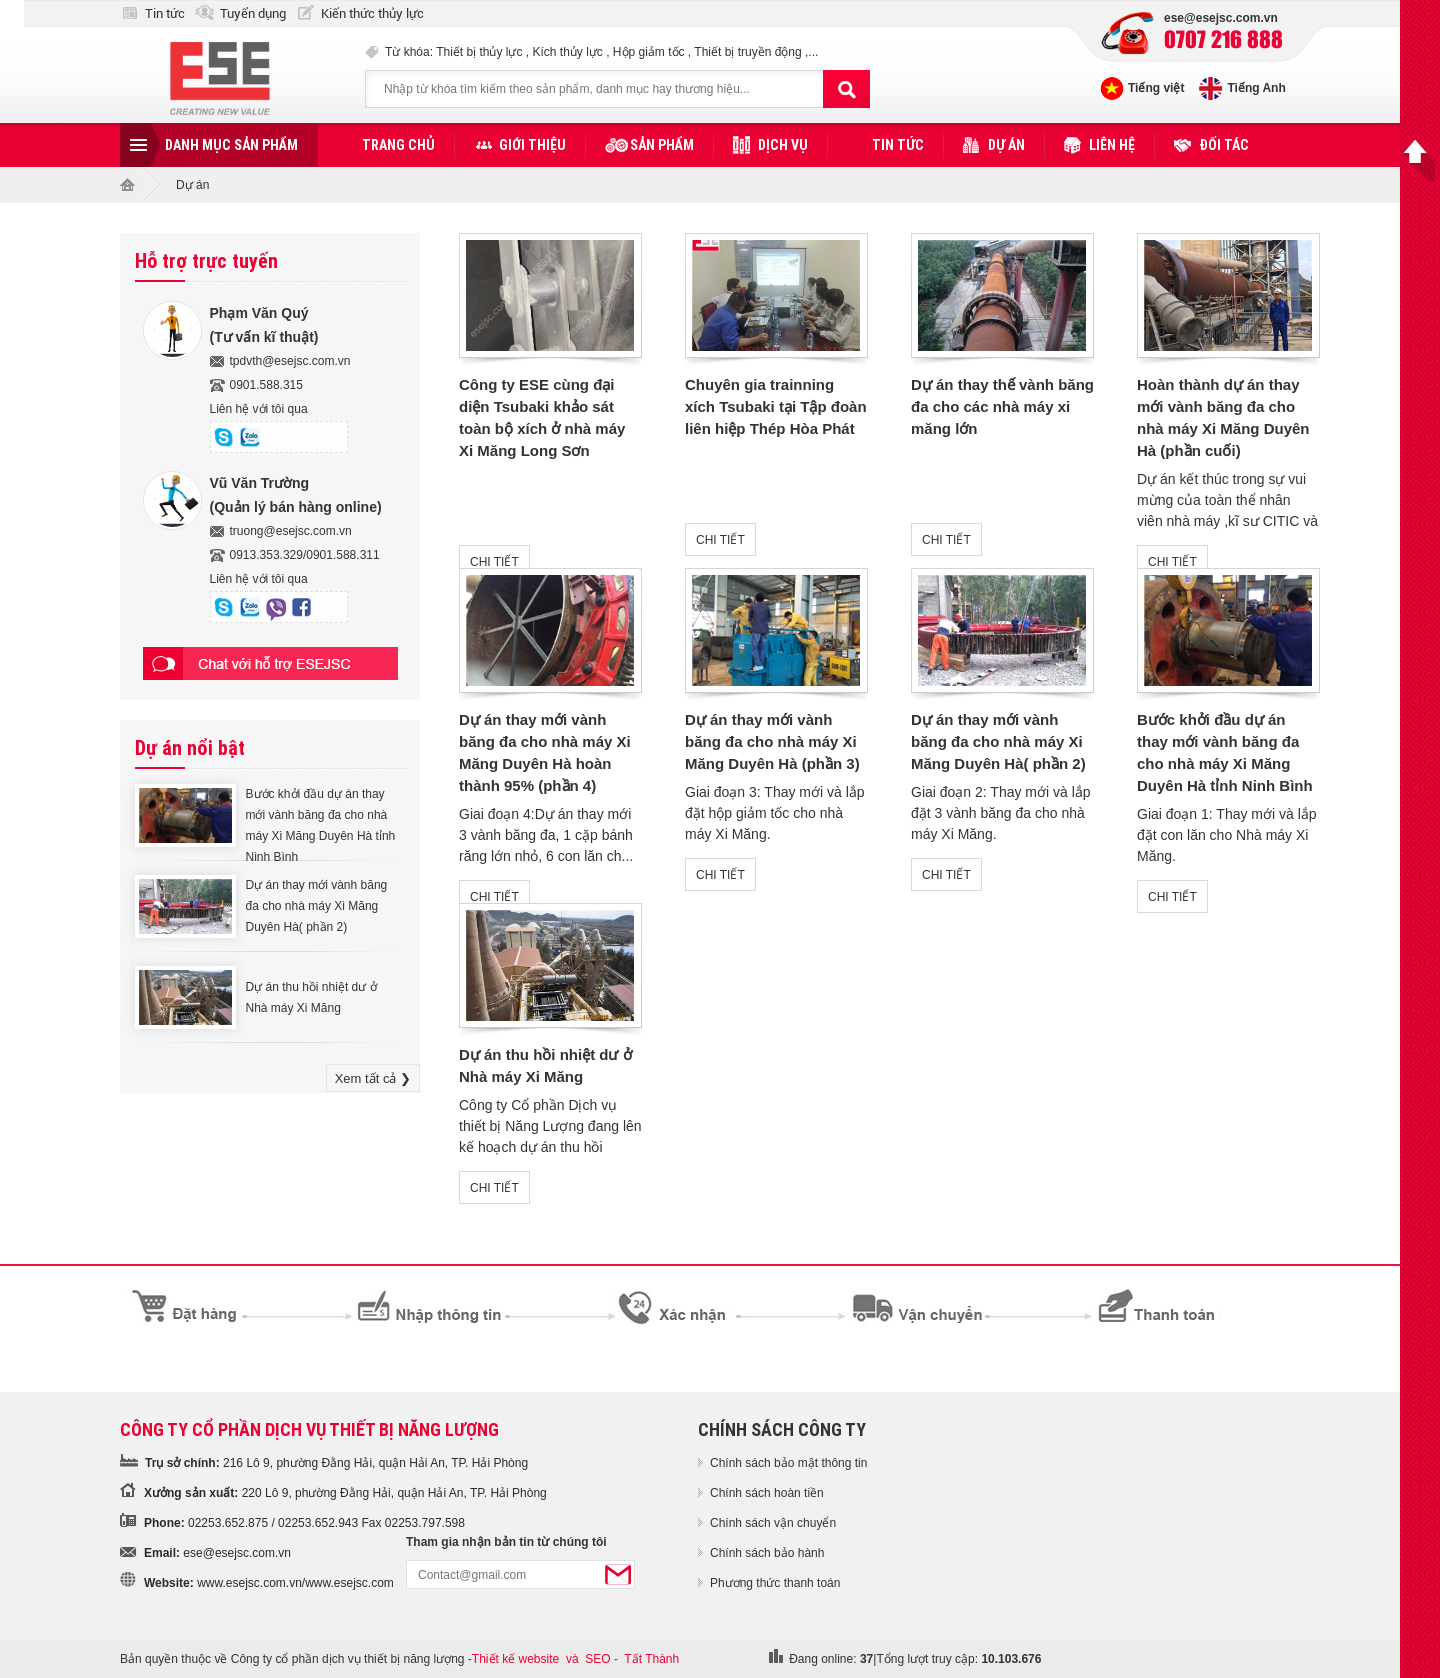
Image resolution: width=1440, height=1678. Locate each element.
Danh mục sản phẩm (231, 145)
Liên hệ (1112, 145)
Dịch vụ (783, 145)
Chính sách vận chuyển (773, 1523)
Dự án (1006, 145)
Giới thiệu (532, 145)
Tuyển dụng (253, 13)
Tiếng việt (1156, 88)
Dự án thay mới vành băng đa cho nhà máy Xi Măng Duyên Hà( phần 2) (317, 906)
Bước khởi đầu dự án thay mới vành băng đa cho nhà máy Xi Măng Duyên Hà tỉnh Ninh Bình (321, 825)
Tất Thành (651, 1659)
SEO (597, 1659)
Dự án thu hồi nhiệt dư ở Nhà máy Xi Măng (311, 997)
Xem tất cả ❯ (373, 1078)
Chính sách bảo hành (767, 1553)
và (572, 1659)
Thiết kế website (515, 1659)
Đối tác (1224, 145)
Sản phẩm (662, 145)
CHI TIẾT (494, 562)
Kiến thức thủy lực (372, 13)
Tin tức (165, 13)
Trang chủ (398, 145)
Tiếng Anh (1256, 88)
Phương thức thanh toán (775, 1583)
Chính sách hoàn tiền (767, 1493)
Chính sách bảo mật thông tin (788, 1463)
